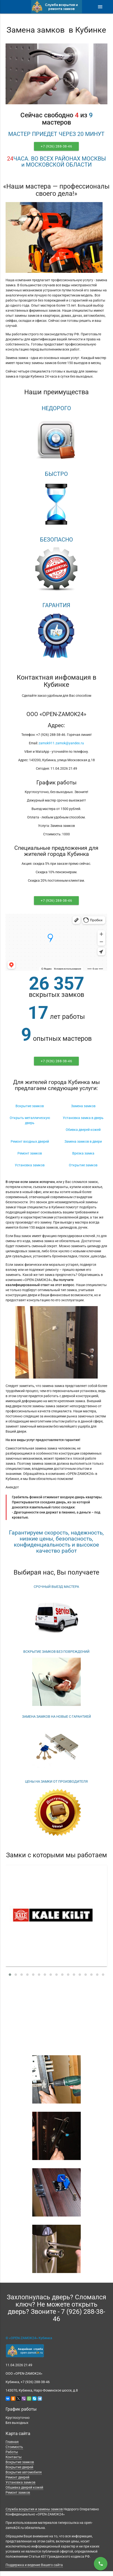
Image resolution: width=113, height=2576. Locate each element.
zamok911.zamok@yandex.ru (61, 743)
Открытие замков (83, 1165)
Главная (12, 2442)
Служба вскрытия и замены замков (34, 2509)
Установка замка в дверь (83, 1118)
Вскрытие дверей (19, 2467)
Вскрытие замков (30, 1106)
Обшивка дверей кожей (24, 2487)
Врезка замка (83, 1153)
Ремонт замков (29, 1153)
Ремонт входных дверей (30, 1141)
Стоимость (14, 2447)
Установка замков (30, 1165)
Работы (12, 2452)
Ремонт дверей (17, 2477)
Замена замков (83, 1106)
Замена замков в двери (83, 1141)
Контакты (14, 2457)
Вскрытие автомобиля (24, 2472)
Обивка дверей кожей (83, 1130)
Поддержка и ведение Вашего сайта (34, 2565)
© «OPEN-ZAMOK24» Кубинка (29, 2338)
